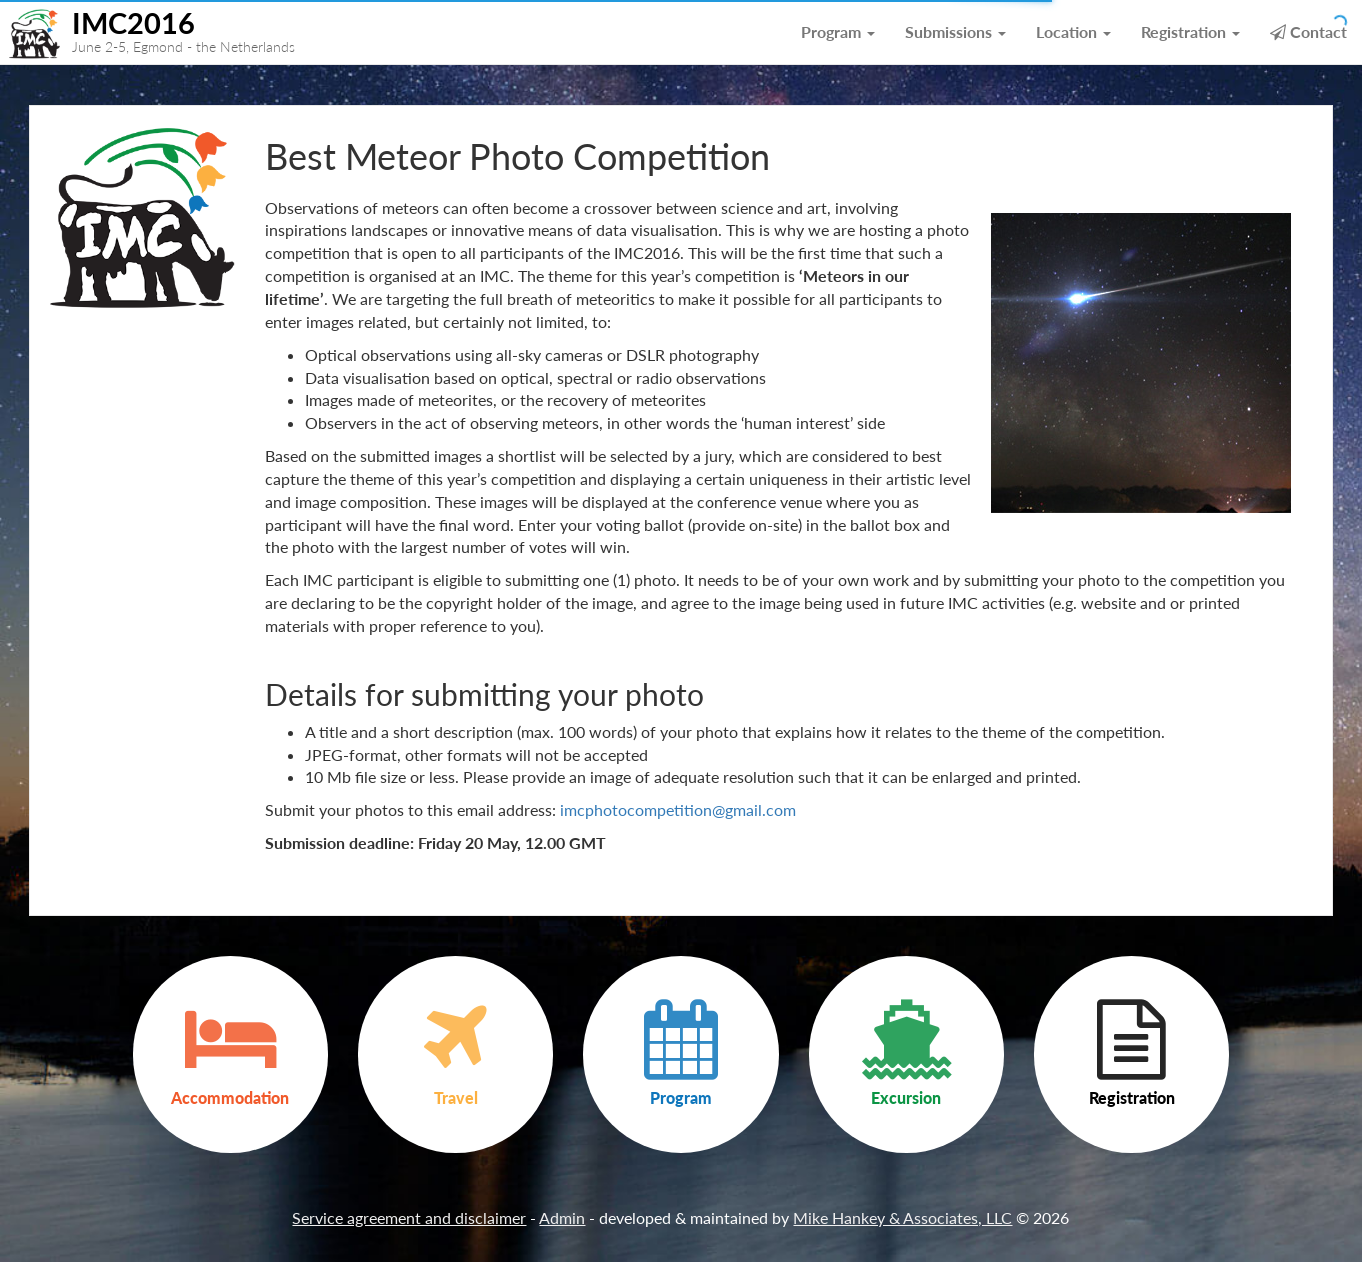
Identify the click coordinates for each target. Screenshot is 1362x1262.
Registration (1131, 1053)
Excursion (906, 1053)
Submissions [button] (955, 31)
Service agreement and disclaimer (409, 1217)
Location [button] (1073, 31)
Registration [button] (1190, 31)
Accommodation (230, 1053)
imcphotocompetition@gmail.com (678, 809)
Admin (562, 1217)
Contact (1308, 31)
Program (680, 1053)
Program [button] (838, 31)
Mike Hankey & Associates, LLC (902, 1217)
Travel (455, 1053)
